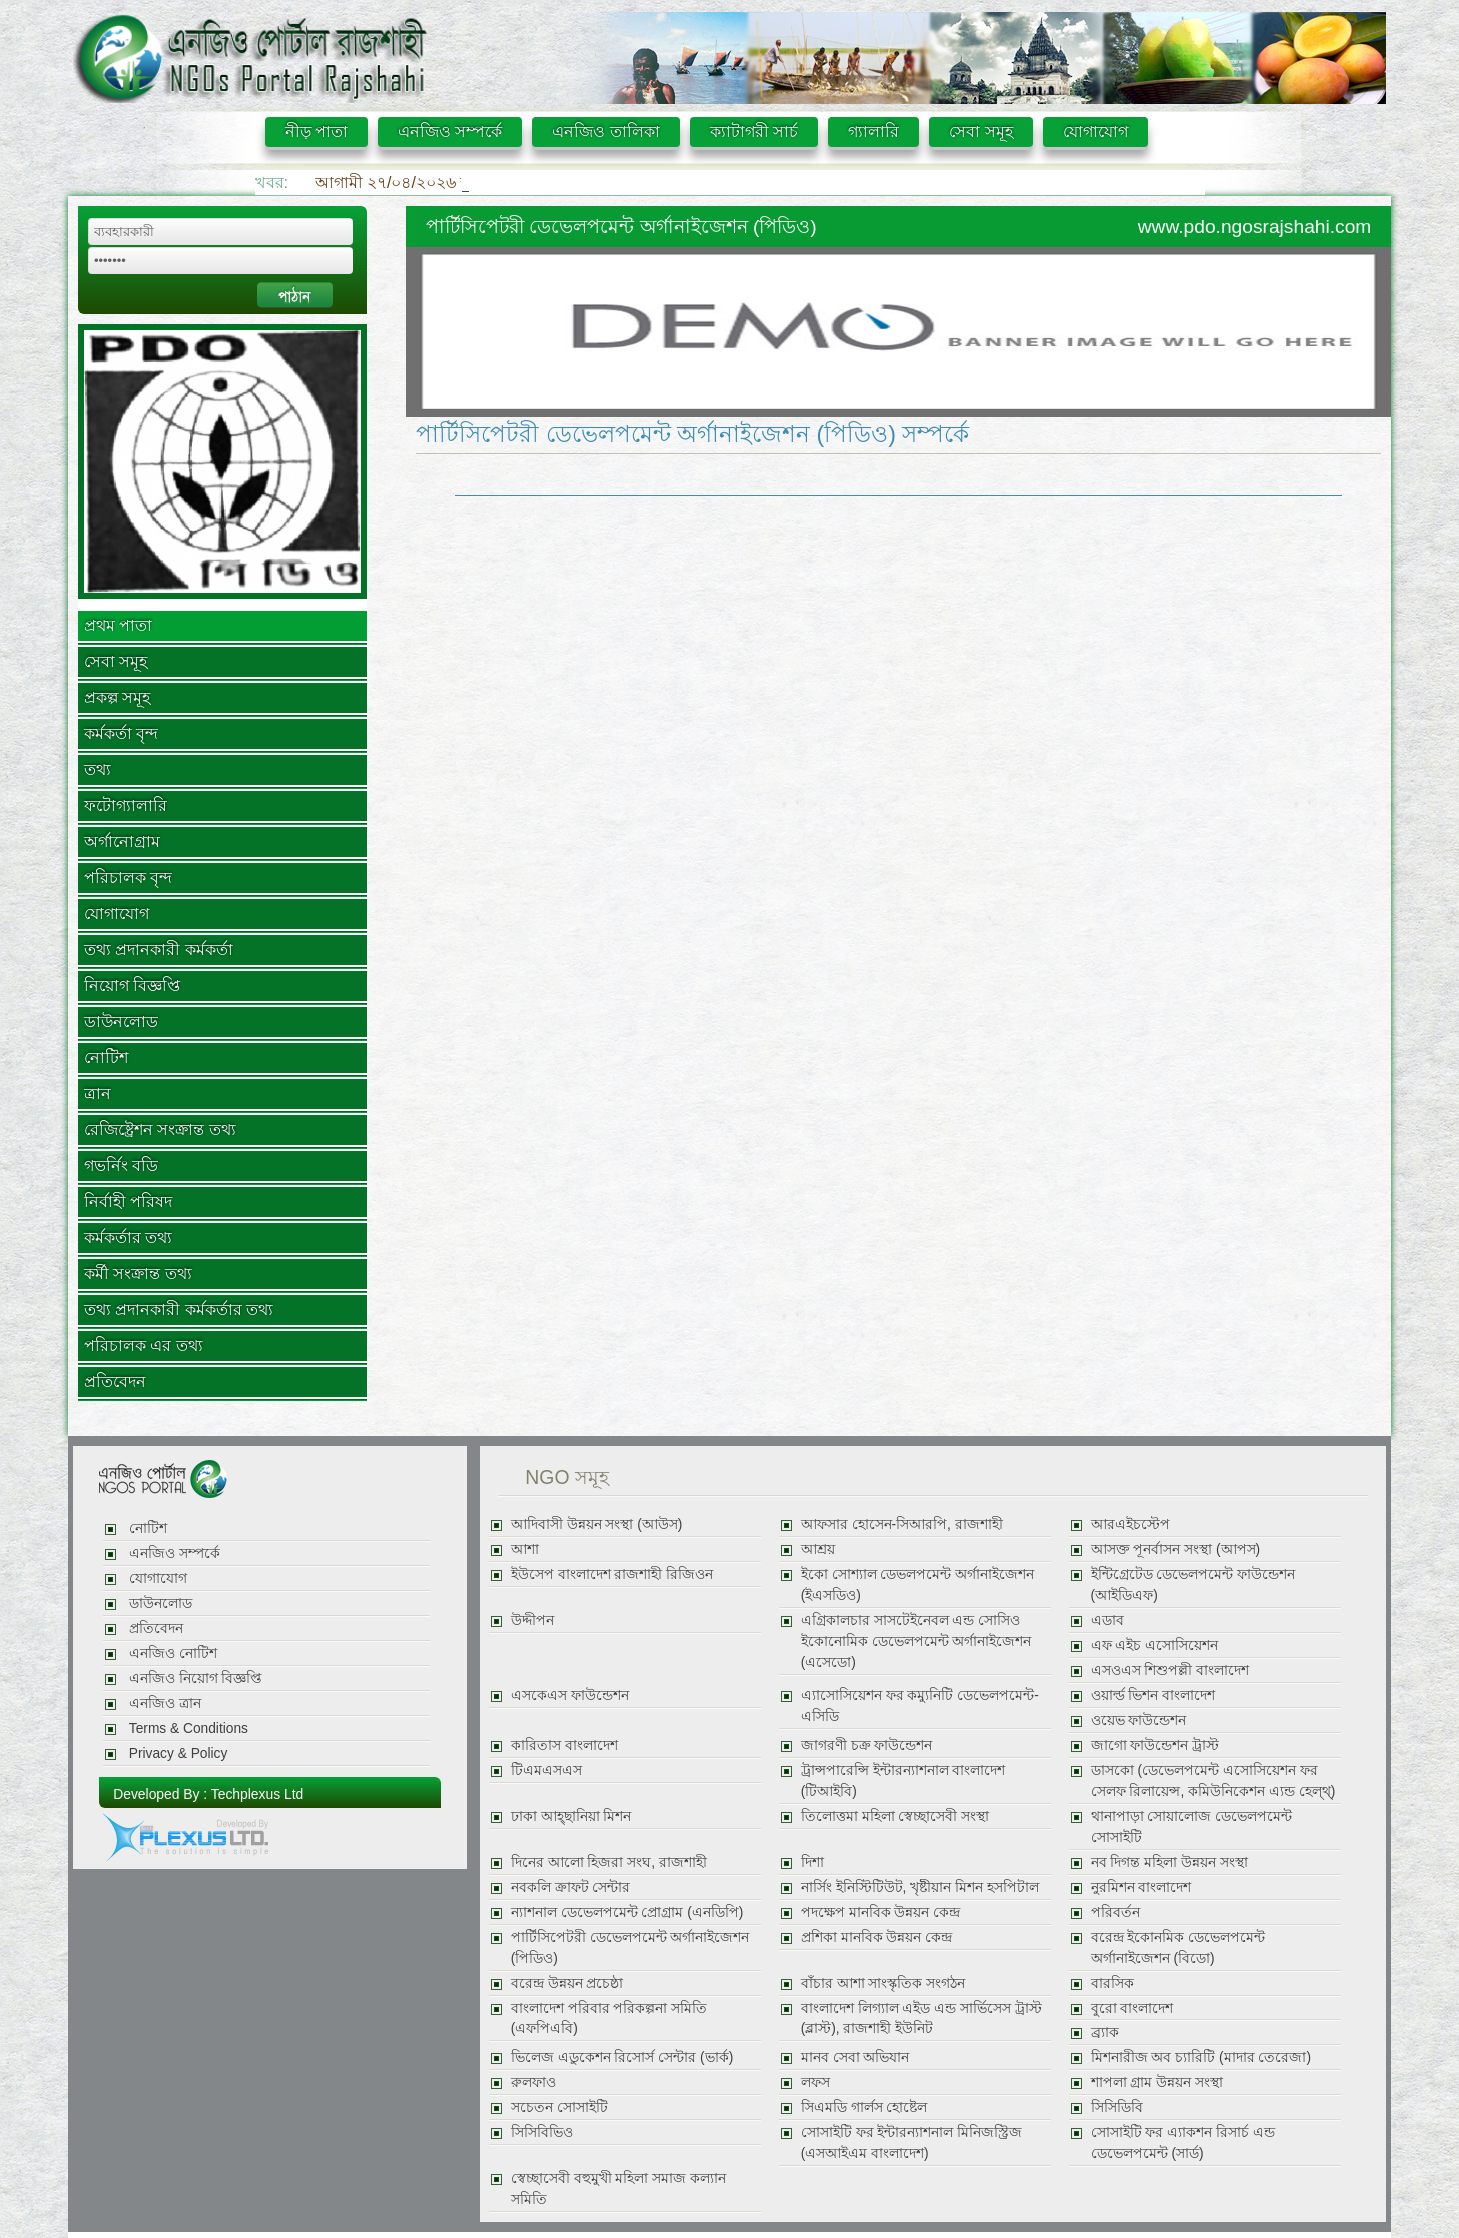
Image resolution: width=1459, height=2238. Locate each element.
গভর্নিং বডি (121, 1165)
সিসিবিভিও (542, 2132)
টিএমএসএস (546, 1770)
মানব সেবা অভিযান (855, 2057)
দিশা (812, 1862)
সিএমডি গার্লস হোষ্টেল (864, 2107)
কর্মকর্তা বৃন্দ (121, 733)
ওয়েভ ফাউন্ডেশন (1139, 1720)
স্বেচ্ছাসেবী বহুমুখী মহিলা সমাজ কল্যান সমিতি (618, 2189)
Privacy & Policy (178, 1753)
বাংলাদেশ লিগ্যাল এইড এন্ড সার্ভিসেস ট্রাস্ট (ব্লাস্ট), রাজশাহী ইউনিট (921, 2019)
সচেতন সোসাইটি (559, 2107)
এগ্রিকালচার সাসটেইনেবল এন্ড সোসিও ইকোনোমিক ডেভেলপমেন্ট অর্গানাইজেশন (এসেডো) (916, 1641)
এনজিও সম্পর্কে (450, 131)
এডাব (1107, 1620)
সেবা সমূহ (980, 131)
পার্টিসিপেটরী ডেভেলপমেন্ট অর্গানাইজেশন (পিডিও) (630, 1948)
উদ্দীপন (532, 1620)
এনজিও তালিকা (605, 131)
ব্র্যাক (1105, 2032)
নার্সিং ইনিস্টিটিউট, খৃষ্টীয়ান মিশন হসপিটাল (920, 1887)
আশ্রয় (818, 1549)
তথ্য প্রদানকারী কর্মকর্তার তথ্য (178, 1309)
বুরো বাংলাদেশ (1132, 2008)
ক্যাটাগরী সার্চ (754, 131)
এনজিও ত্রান (165, 1703)
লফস (815, 2082)
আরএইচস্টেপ (1130, 1524)
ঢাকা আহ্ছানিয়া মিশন (571, 1816)
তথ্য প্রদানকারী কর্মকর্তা (158, 949)
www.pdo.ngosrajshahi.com (1255, 226)
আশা (525, 1549)
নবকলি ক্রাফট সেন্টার (571, 1887)
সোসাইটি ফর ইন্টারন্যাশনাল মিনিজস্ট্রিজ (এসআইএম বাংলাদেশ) (911, 2143)
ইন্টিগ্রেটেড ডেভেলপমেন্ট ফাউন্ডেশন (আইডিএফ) (1193, 1585)
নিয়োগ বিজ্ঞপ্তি (132, 985)
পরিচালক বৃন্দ (128, 877)
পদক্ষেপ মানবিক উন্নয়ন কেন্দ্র (880, 1912)
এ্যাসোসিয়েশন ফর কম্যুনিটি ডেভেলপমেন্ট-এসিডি (920, 1706)
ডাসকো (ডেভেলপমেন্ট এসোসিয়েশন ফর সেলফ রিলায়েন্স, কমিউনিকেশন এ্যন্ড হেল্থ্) (1213, 1781)
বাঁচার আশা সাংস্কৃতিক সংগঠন (883, 1983)
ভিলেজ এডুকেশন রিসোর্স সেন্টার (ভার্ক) (622, 2057)
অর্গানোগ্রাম (122, 841)
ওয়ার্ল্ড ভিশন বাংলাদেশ (1153, 1695)
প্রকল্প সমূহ (117, 697)
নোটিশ (106, 1057)
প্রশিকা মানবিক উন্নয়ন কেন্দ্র (876, 1937)
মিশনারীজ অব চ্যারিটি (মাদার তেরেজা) (1201, 2057)
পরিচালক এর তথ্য (143, 1345)
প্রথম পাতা (118, 625)
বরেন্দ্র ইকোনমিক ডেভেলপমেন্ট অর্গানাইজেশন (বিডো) (1178, 1948)
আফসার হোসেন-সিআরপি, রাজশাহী (902, 1524)
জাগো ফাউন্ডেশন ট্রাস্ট (1155, 1745)
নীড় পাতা (316, 131)
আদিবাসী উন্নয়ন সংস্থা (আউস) (597, 1524)
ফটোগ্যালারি (125, 805)
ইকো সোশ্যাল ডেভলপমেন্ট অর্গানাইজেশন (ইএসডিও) (917, 1585)
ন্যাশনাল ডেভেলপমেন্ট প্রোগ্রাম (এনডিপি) (627, 1912)
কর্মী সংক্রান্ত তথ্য (138, 1273)
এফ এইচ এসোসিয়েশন (1155, 1645)
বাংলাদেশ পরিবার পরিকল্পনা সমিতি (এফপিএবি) (609, 2019)
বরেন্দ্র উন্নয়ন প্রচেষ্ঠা (567, 1983)
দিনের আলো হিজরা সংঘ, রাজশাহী (609, 1862)
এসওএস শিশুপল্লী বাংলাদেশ (1170, 1670)
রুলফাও (533, 2082)
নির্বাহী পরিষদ (128, 1201)
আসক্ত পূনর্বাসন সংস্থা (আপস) (1176, 1549)
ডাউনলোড (121, 1021)
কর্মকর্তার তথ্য (128, 1237)
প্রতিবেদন (115, 1381)
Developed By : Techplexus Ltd (208, 1794)
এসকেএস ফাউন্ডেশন (570, 1695)
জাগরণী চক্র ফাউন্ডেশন (867, 1745)
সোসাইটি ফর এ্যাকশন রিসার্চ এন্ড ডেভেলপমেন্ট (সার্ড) (1183, 2143)
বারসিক (1112, 1983)
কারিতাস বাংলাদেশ (564, 1745)
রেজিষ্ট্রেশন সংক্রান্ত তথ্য (160, 1129)
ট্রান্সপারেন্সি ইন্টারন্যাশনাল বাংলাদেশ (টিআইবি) (903, 1781)
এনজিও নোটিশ (173, 1653)
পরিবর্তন (1115, 1912)
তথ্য (97, 769)
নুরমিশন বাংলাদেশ (1141, 1887)
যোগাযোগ (1095, 131)
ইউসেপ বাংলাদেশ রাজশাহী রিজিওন (612, 1574)
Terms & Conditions (188, 1728)
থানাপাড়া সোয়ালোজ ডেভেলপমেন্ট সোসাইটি (1192, 1827)
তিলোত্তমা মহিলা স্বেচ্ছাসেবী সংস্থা (895, 1816)
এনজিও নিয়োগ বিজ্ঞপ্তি (196, 1678)
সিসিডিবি (1117, 2107)
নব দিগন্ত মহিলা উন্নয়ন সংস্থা (1169, 1862)
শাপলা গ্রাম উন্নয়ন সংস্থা (1157, 2082)
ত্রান (97, 1093)
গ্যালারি (873, 131)
